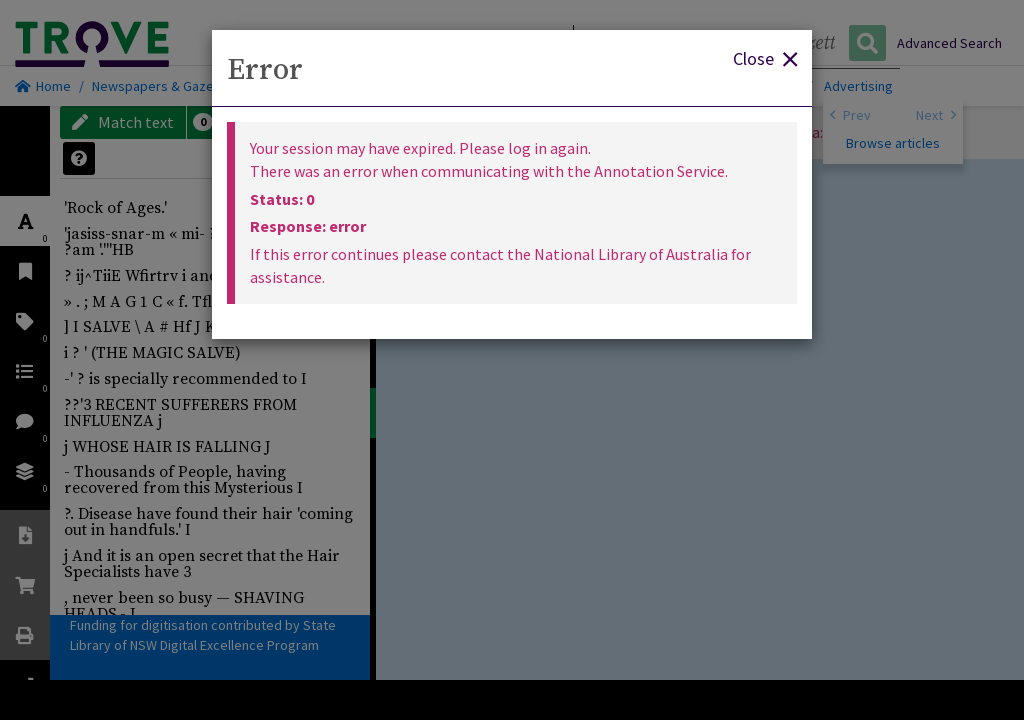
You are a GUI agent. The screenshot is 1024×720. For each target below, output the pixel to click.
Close (765, 57)
